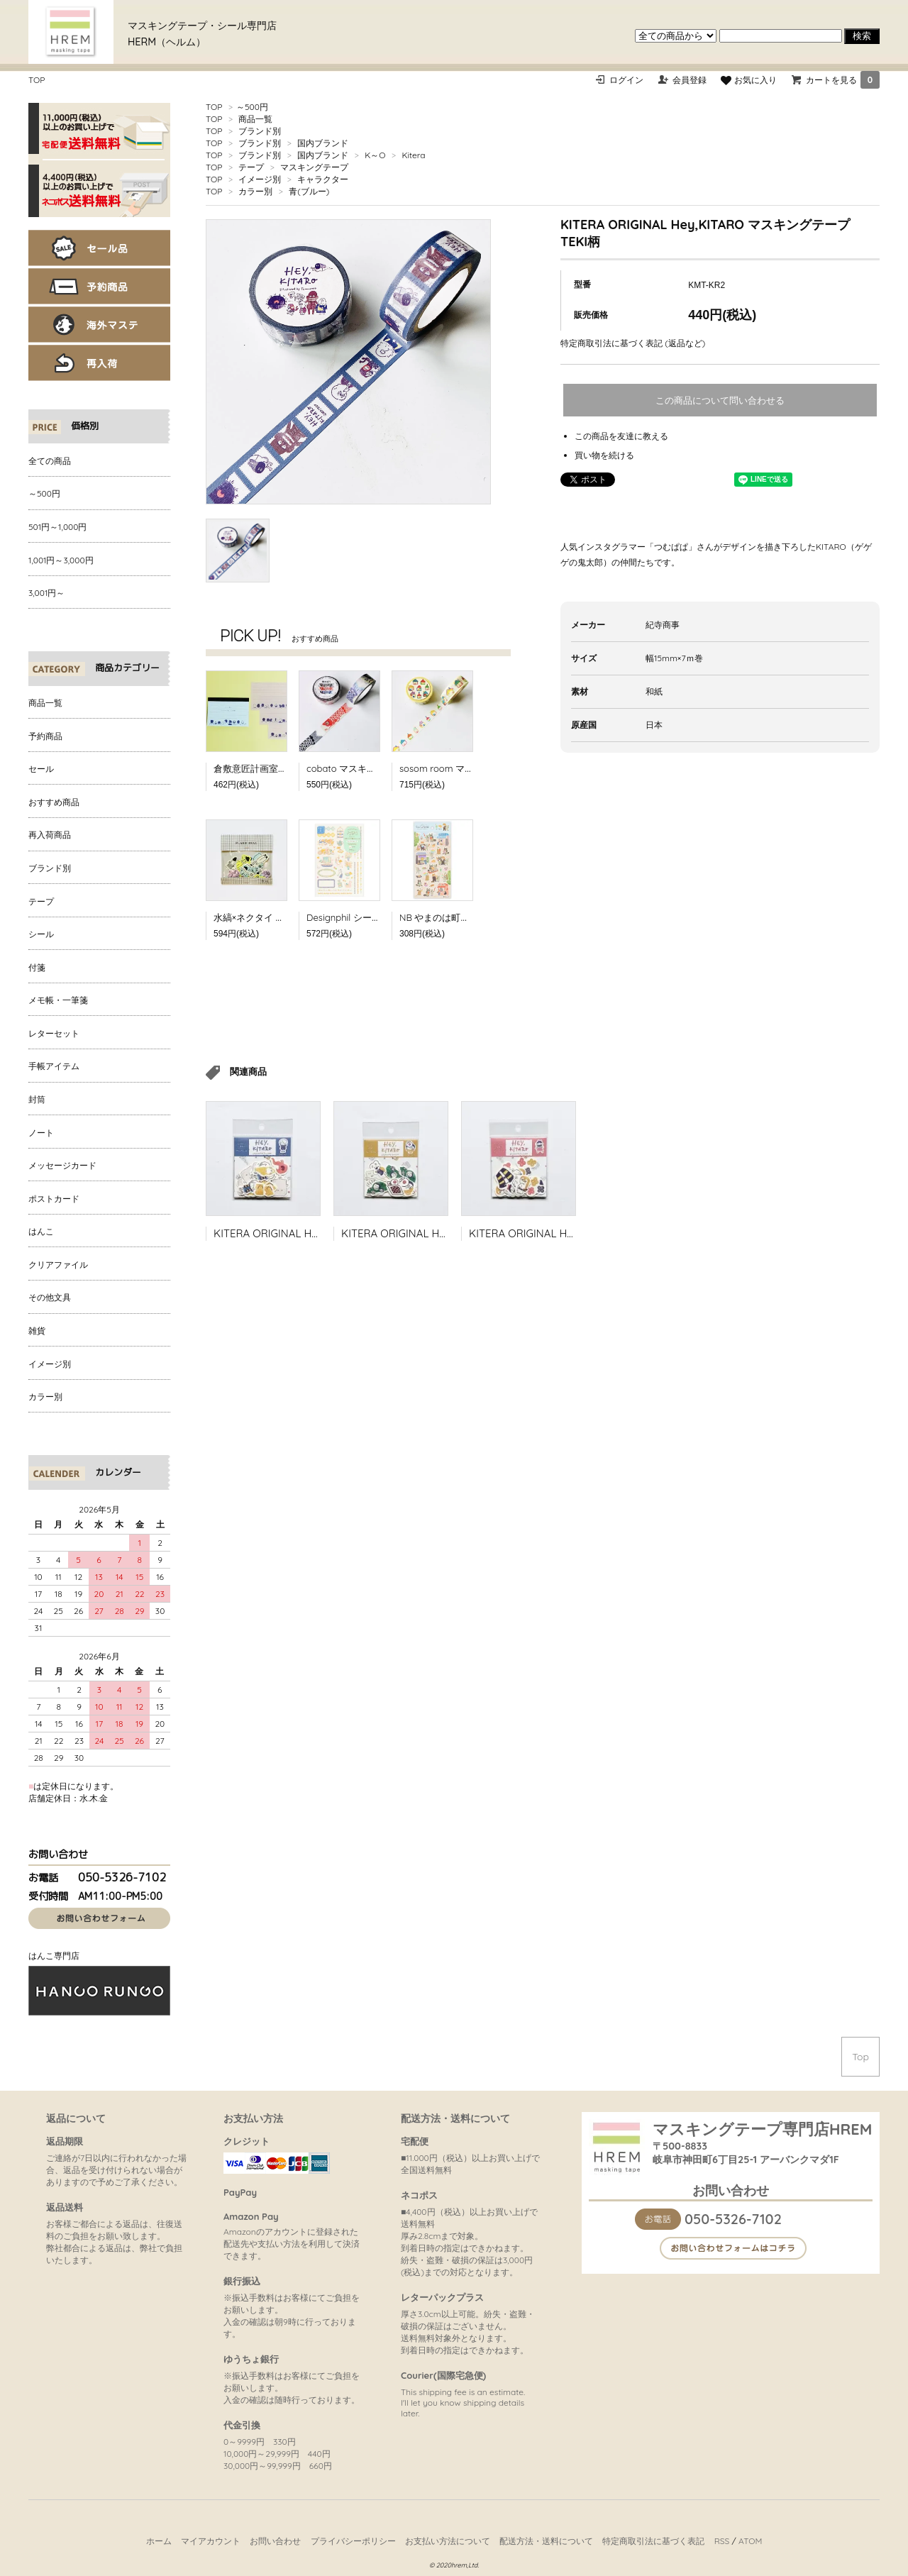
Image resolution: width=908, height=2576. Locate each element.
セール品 (99, 248)
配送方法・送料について (546, 2541)
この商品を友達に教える (621, 436)
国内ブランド (322, 143)
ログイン (626, 79)
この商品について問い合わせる (720, 400)
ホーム (159, 2541)
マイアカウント (210, 2541)
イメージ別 (259, 179)
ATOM (750, 2541)
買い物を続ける (604, 455)
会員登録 (689, 79)
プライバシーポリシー (353, 2541)
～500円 (252, 106)
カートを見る (843, 79)
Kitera (413, 155)
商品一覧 (255, 119)
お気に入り (748, 79)
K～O (375, 155)
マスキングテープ (314, 167)
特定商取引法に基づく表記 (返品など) (632, 343)
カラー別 (255, 191)
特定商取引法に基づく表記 (653, 2541)
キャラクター (322, 179)
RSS (722, 2541)
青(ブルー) (309, 191)
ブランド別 (259, 131)
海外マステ (99, 324)
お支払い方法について (447, 2541)
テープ (251, 167)
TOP (36, 79)
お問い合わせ (275, 2541)
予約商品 (99, 286)
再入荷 (99, 363)
